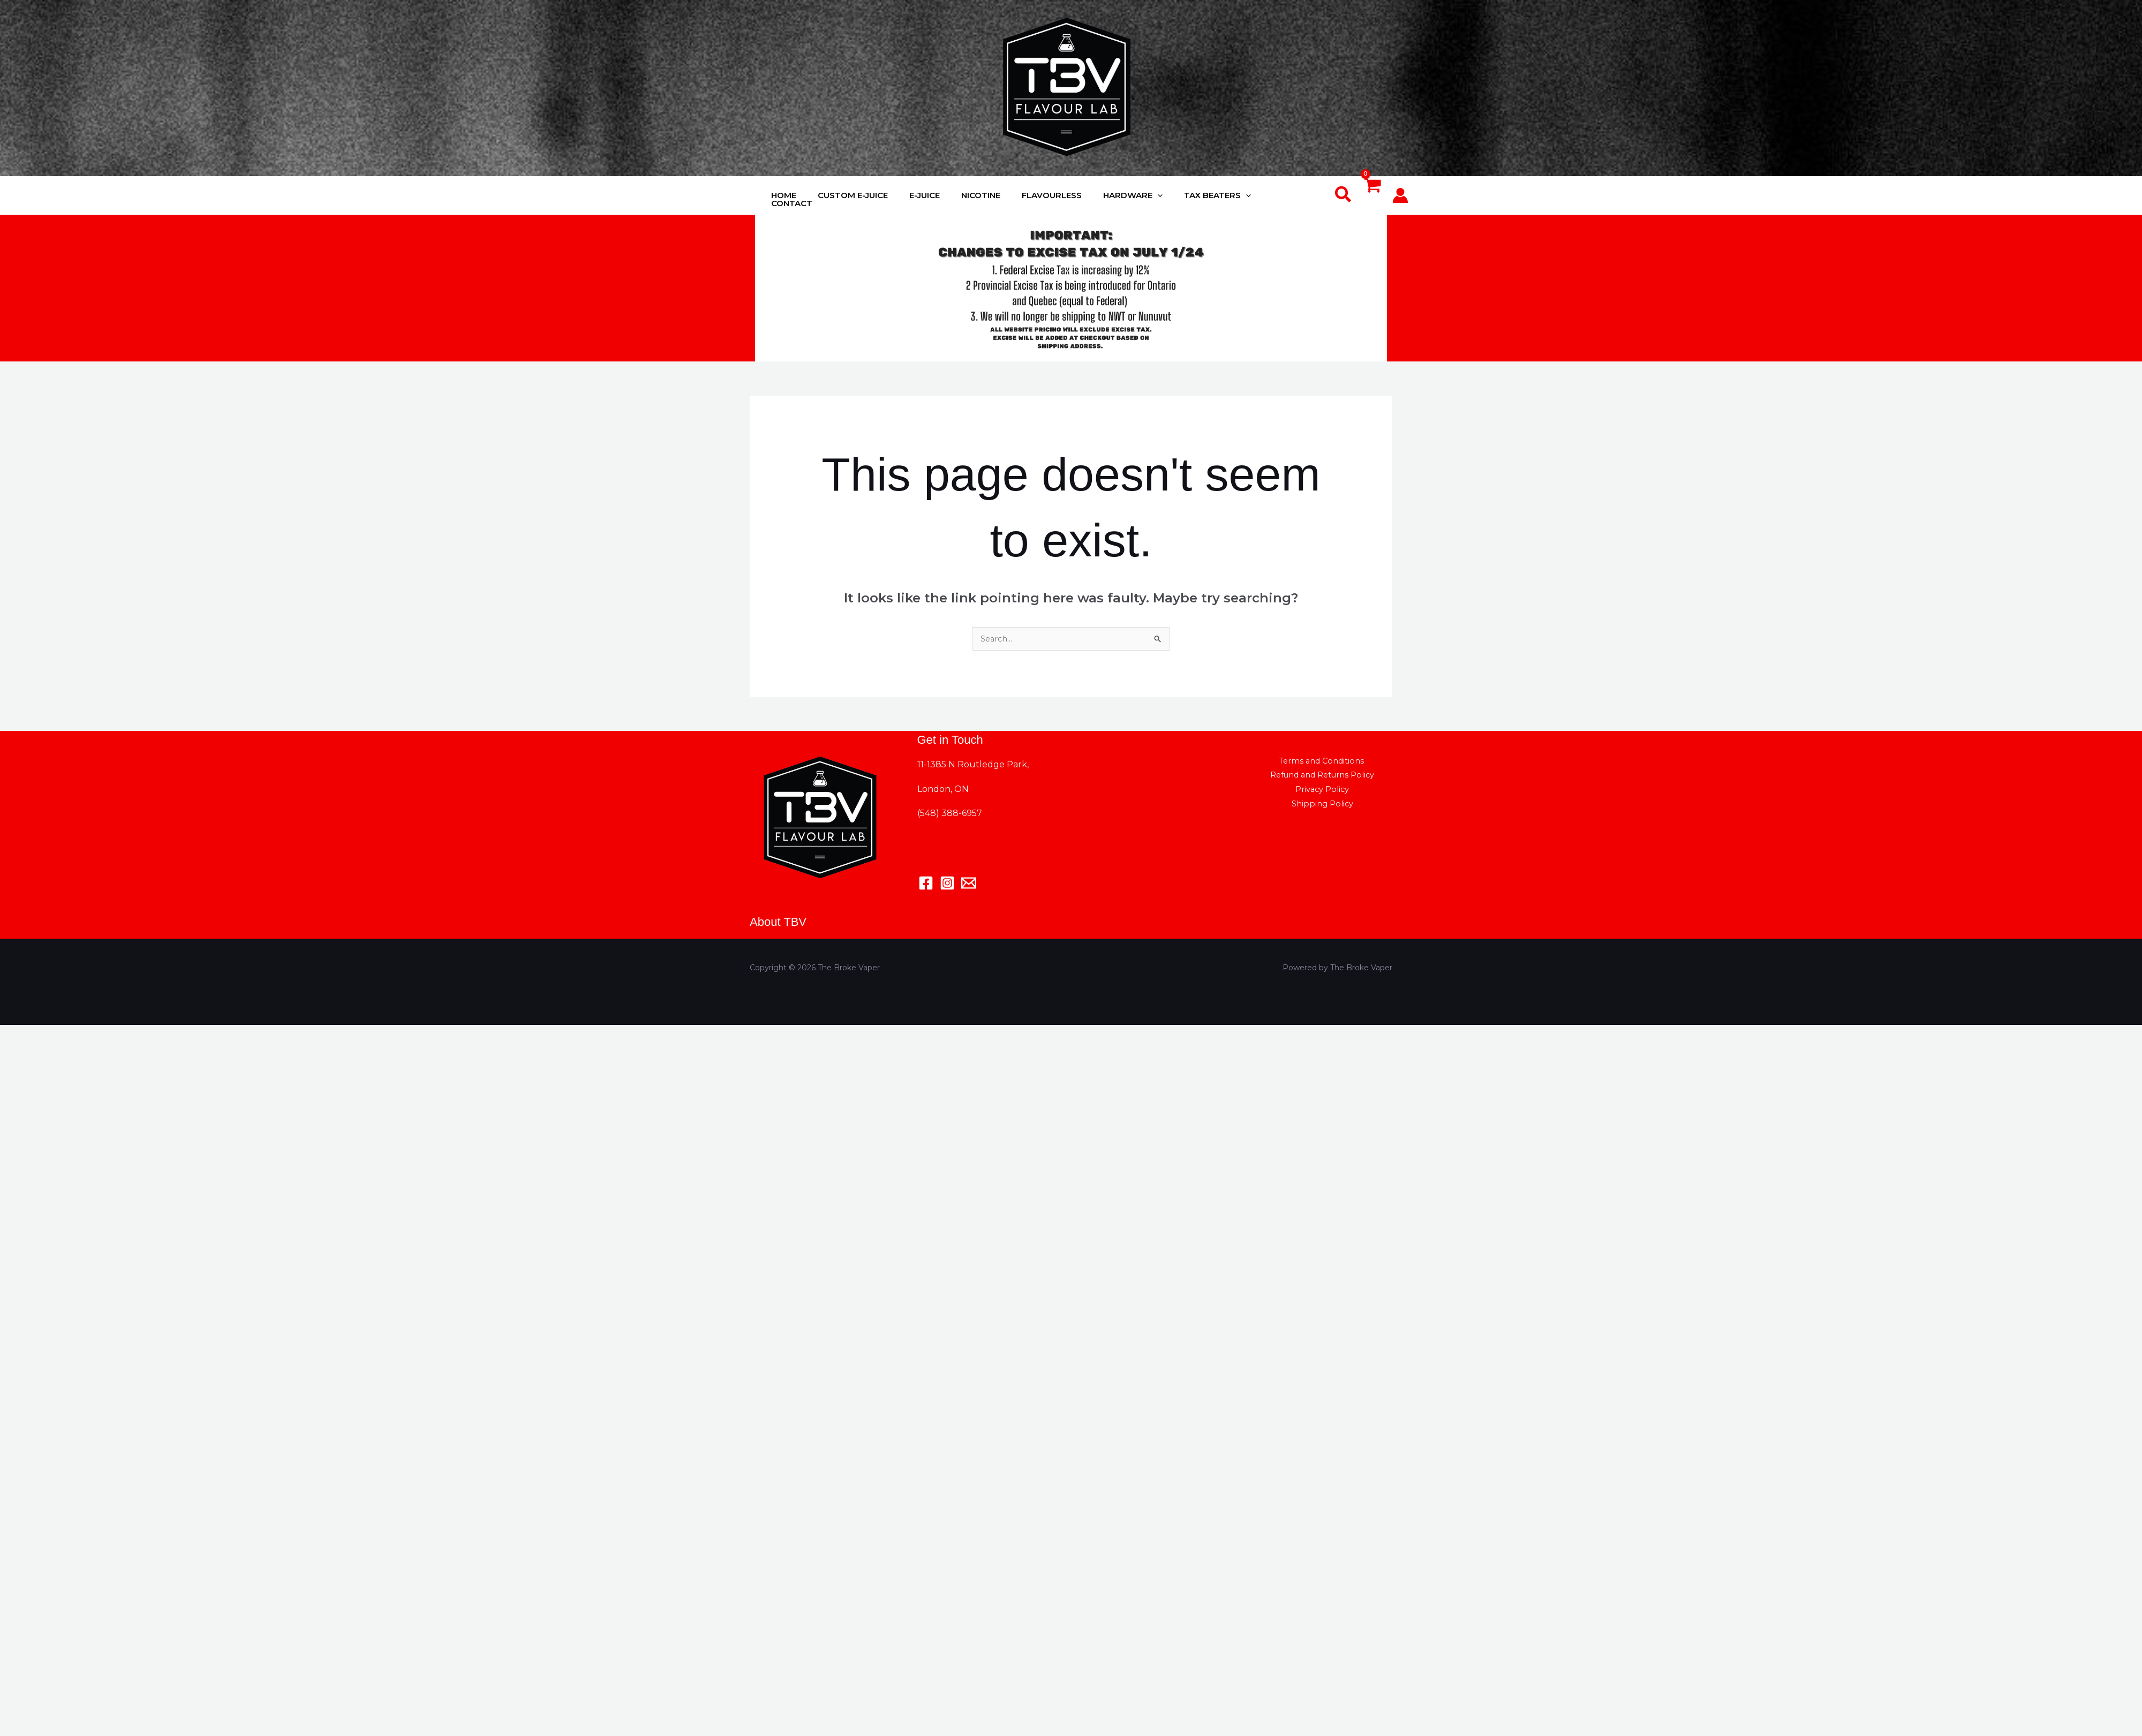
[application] (1160, 195)
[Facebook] (925, 883)
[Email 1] (968, 883)
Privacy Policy (1286, 794)
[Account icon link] (1400, 195)
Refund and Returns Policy (1322, 778)
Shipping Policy (1358, 794)
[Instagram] (947, 883)
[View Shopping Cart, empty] (1372, 196)
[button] (1343, 195)
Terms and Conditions (1319, 762)
